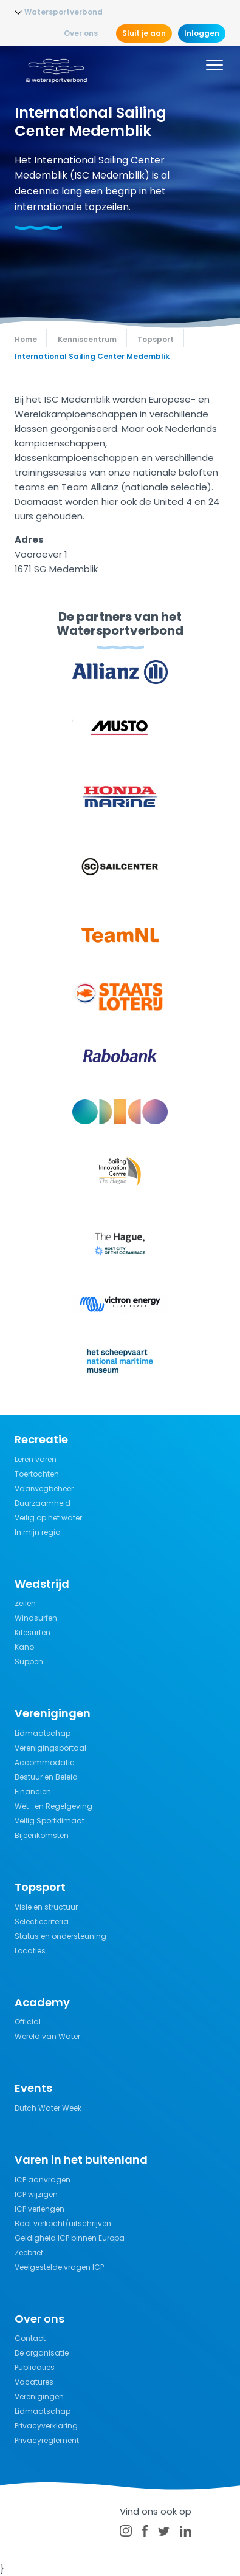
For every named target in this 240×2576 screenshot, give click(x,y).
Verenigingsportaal (50, 1748)
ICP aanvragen (42, 2180)
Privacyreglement (47, 2440)
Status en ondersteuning (60, 1936)
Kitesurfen (32, 1632)
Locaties (30, 1951)
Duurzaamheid (42, 1503)
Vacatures (34, 2382)
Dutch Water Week (48, 2108)
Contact (30, 2338)
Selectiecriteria (42, 1921)
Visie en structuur (46, 1907)
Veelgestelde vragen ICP (59, 2267)
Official (28, 2022)
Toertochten (37, 1474)
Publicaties (35, 2367)
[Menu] (214, 67)
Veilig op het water (48, 1517)
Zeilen (25, 1603)
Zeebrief (29, 2252)
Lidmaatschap (42, 1733)
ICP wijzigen (36, 2194)
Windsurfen (36, 1618)
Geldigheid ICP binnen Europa (70, 2238)
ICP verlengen (39, 2209)
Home (26, 339)
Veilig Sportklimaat (49, 1821)
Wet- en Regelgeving (53, 1806)
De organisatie (42, 2353)
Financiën (33, 1791)
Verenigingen (39, 2396)
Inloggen (201, 33)
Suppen (29, 1661)
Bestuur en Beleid (46, 1777)
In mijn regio (37, 1532)
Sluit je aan (144, 33)
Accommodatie (44, 1762)
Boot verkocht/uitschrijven (63, 2223)
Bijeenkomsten (42, 1835)
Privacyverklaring (46, 2426)
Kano (24, 1647)
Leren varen (36, 1459)
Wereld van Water (47, 2036)
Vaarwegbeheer (44, 1488)
